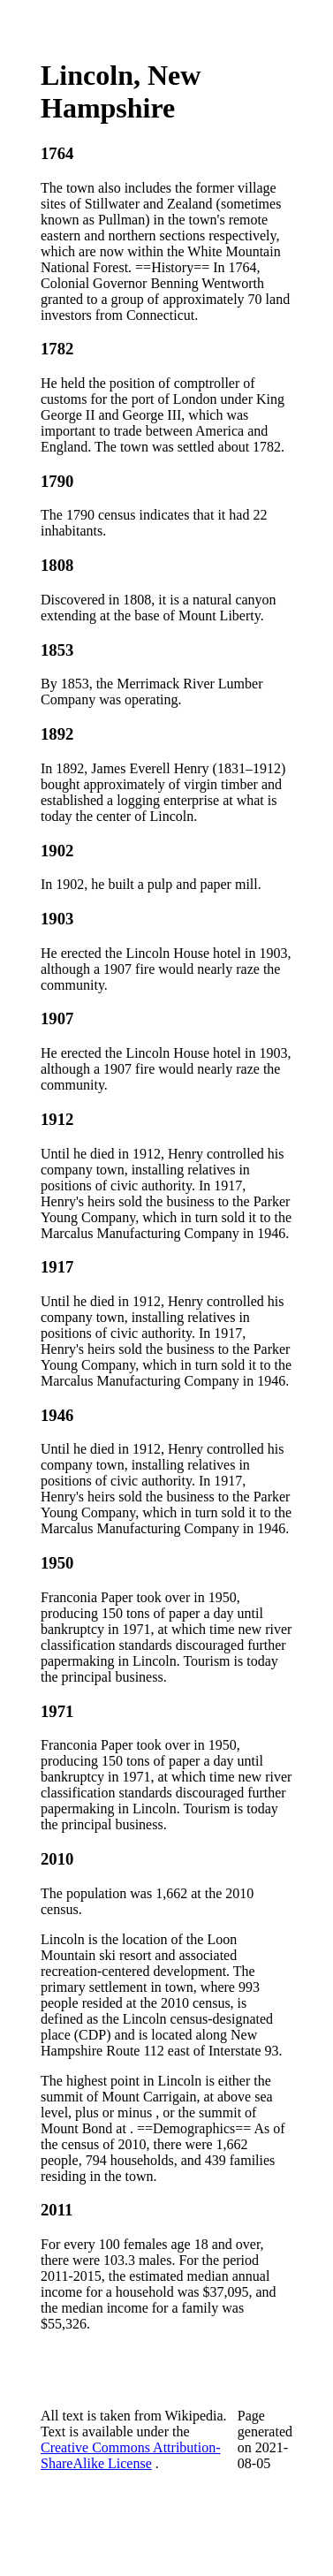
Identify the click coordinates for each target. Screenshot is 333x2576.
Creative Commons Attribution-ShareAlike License (131, 2455)
